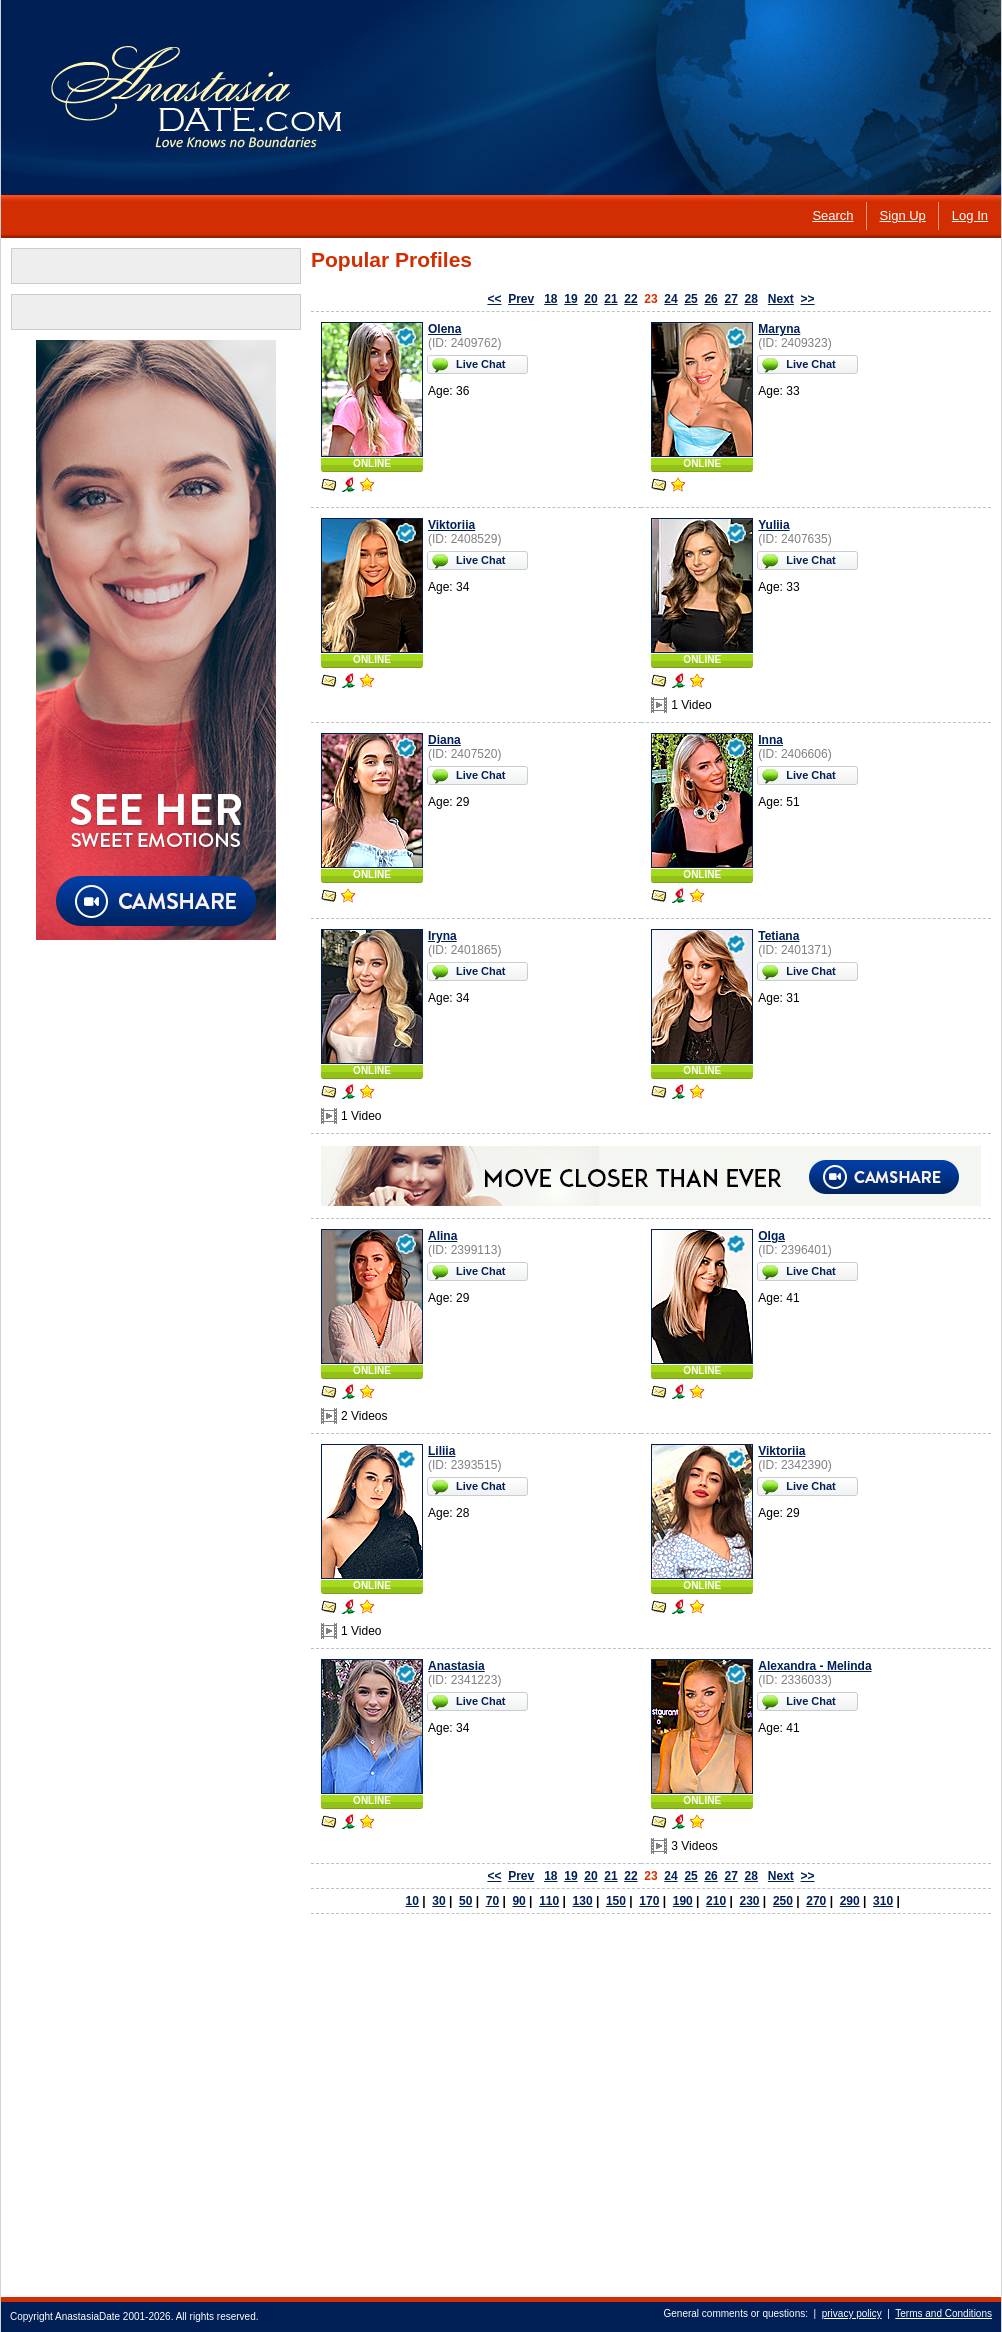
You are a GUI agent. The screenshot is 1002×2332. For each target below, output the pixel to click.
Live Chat (481, 364)
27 (730, 299)
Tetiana (778, 936)
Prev (521, 299)
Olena (444, 329)
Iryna (442, 936)
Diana (444, 740)
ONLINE (372, 463)
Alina (442, 1236)
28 (750, 299)
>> (808, 299)
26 (710, 299)
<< (494, 299)
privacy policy (852, 2313)
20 (590, 299)
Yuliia (773, 525)
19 (570, 299)
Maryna (779, 329)
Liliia (441, 1451)
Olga (771, 1236)
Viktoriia (451, 525)
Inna (770, 740)
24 (670, 299)
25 (690, 299)
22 (630, 299)
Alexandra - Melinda (814, 1666)
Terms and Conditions (943, 2313)
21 (610, 299)
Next (781, 299)
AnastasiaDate (87, 2316)
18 (550, 299)
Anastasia (456, 1666)
